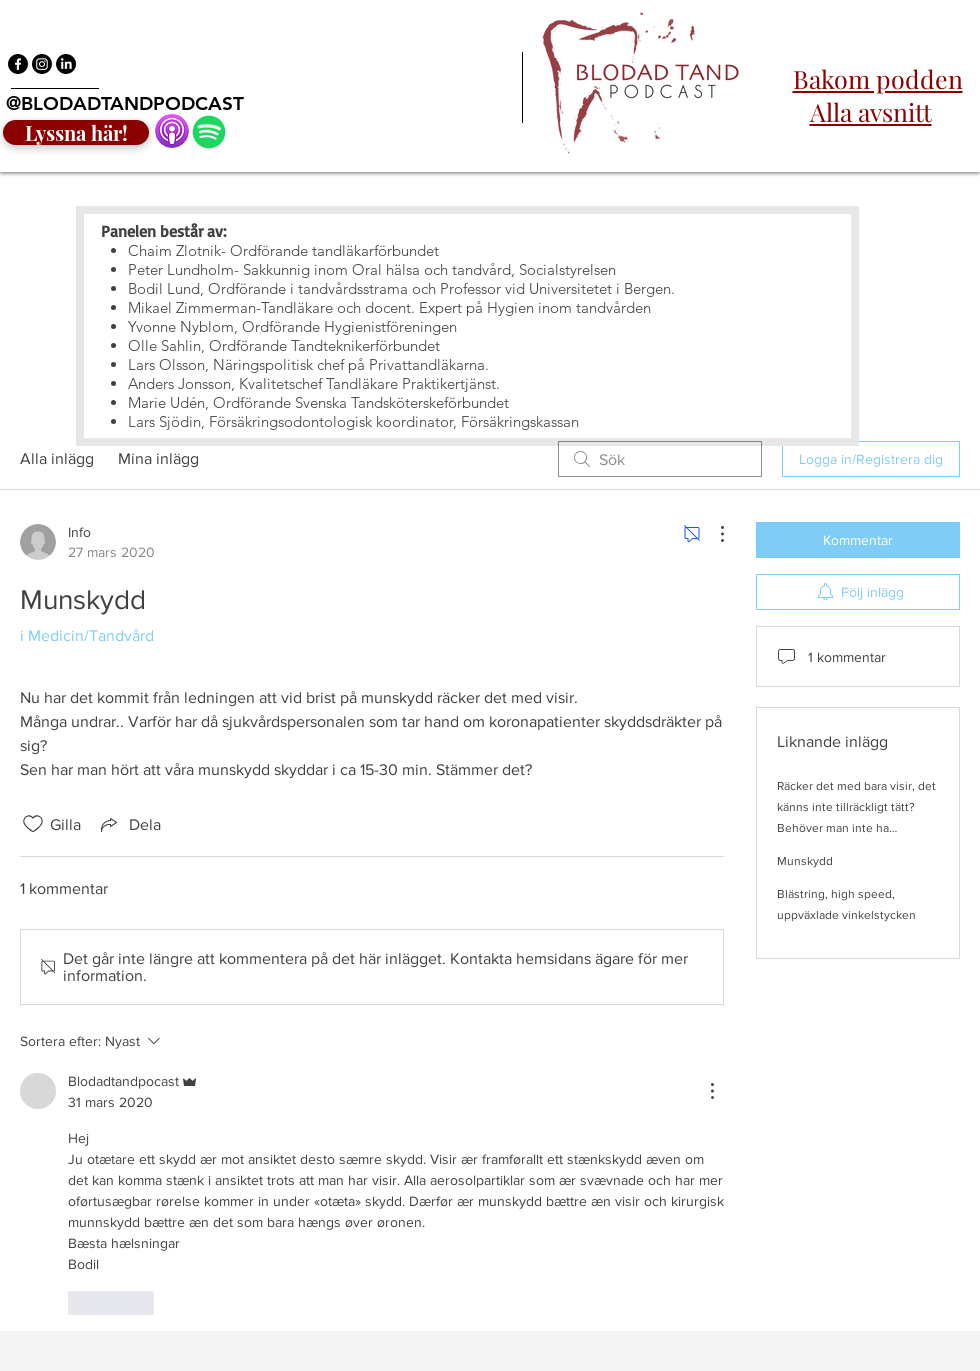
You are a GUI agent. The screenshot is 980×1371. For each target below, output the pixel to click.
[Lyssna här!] (76, 132)
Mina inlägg (158, 458)
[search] (660, 459)
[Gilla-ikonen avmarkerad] (33, 824)
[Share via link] (129, 824)
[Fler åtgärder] (712, 534)
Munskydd (805, 861)
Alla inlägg (57, 458)
